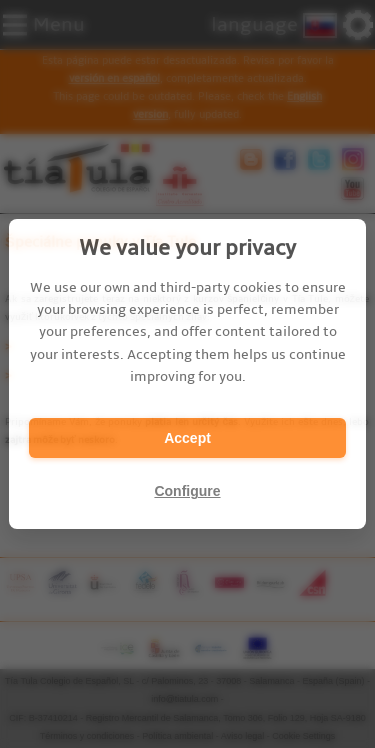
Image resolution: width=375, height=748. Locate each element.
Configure (187, 491)
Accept (187, 438)
